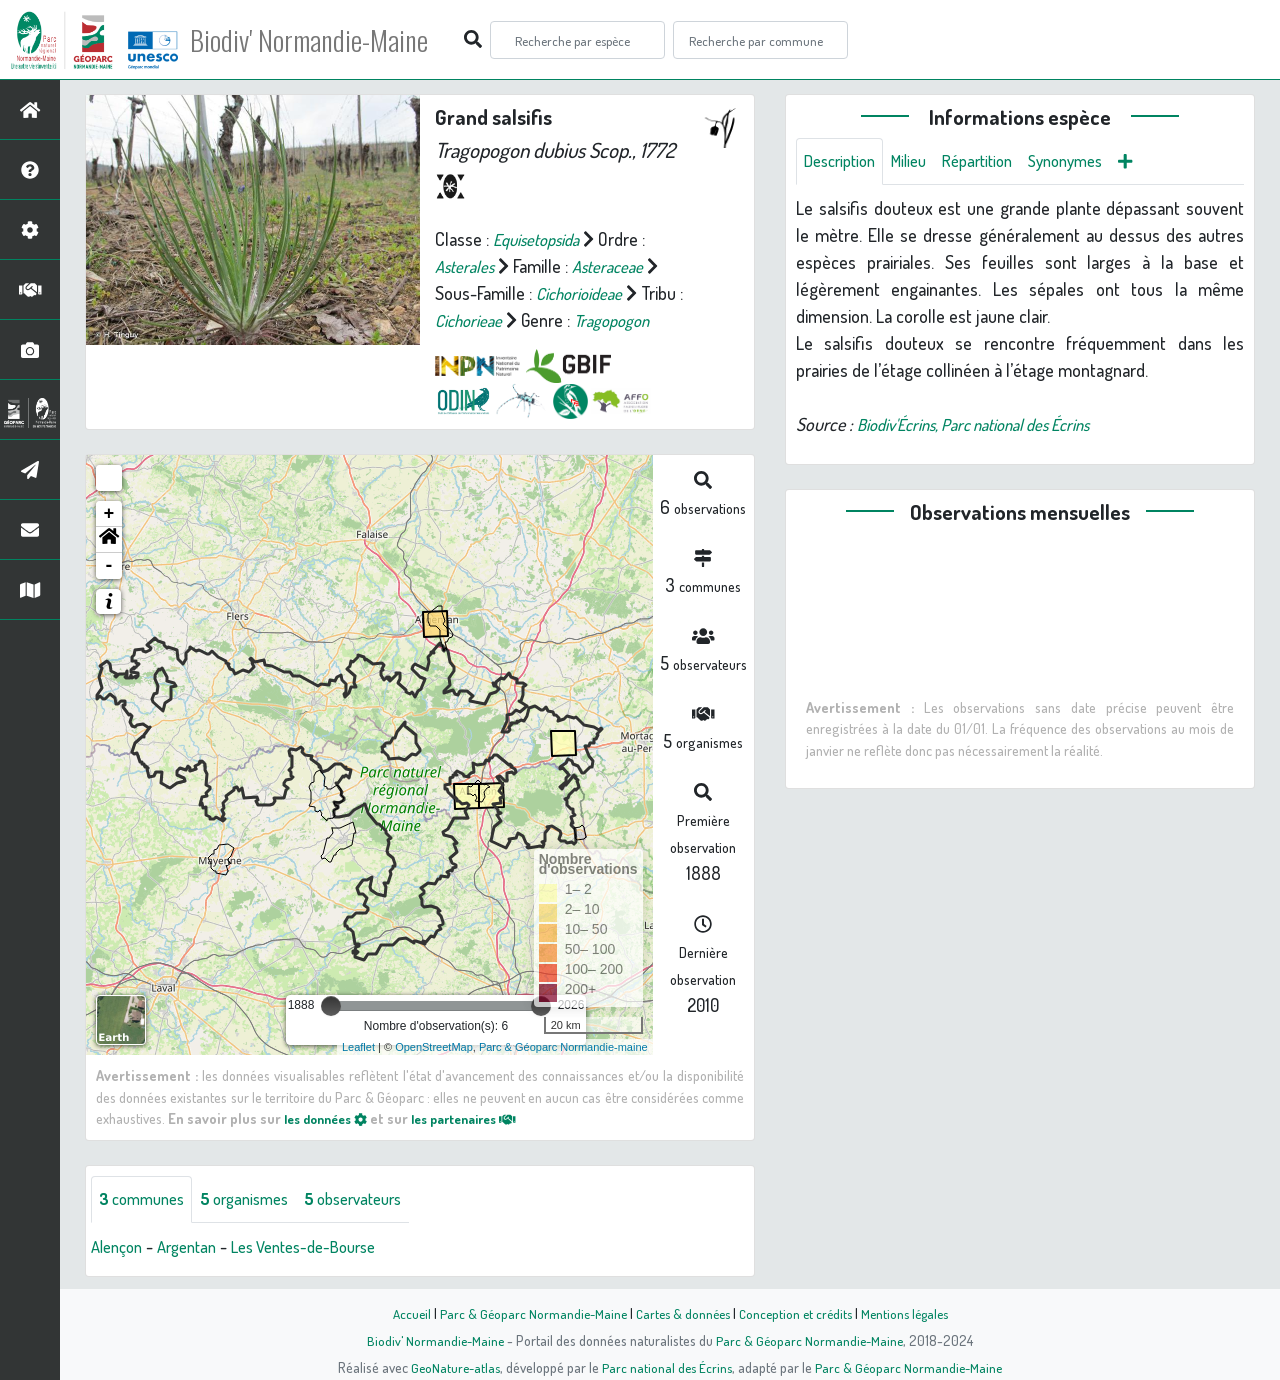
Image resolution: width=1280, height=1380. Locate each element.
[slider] (331, 1006)
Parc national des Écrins (667, 1367)
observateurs (376, 1200)
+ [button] (109, 514)
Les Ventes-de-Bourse (325, 1248)
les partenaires (482, 1118)
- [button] (109, 566)
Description (844, 162)
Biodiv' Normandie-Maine (328, 40)
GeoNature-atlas (451, 1367)
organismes (257, 1200)
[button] (109, 540)
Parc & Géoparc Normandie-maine (563, 1047)
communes (146, 1200)
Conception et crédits (797, 1313)
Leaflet (358, 1047)
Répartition (995, 162)
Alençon (119, 1248)
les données (331, 1118)
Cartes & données (680, 1313)
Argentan (196, 1248)
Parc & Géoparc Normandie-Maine (526, 1313)
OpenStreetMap (434, 1047)
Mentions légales (912, 1313)
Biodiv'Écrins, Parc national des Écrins (989, 426)
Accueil (401, 1313)
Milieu (920, 162)
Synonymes (1091, 162)
